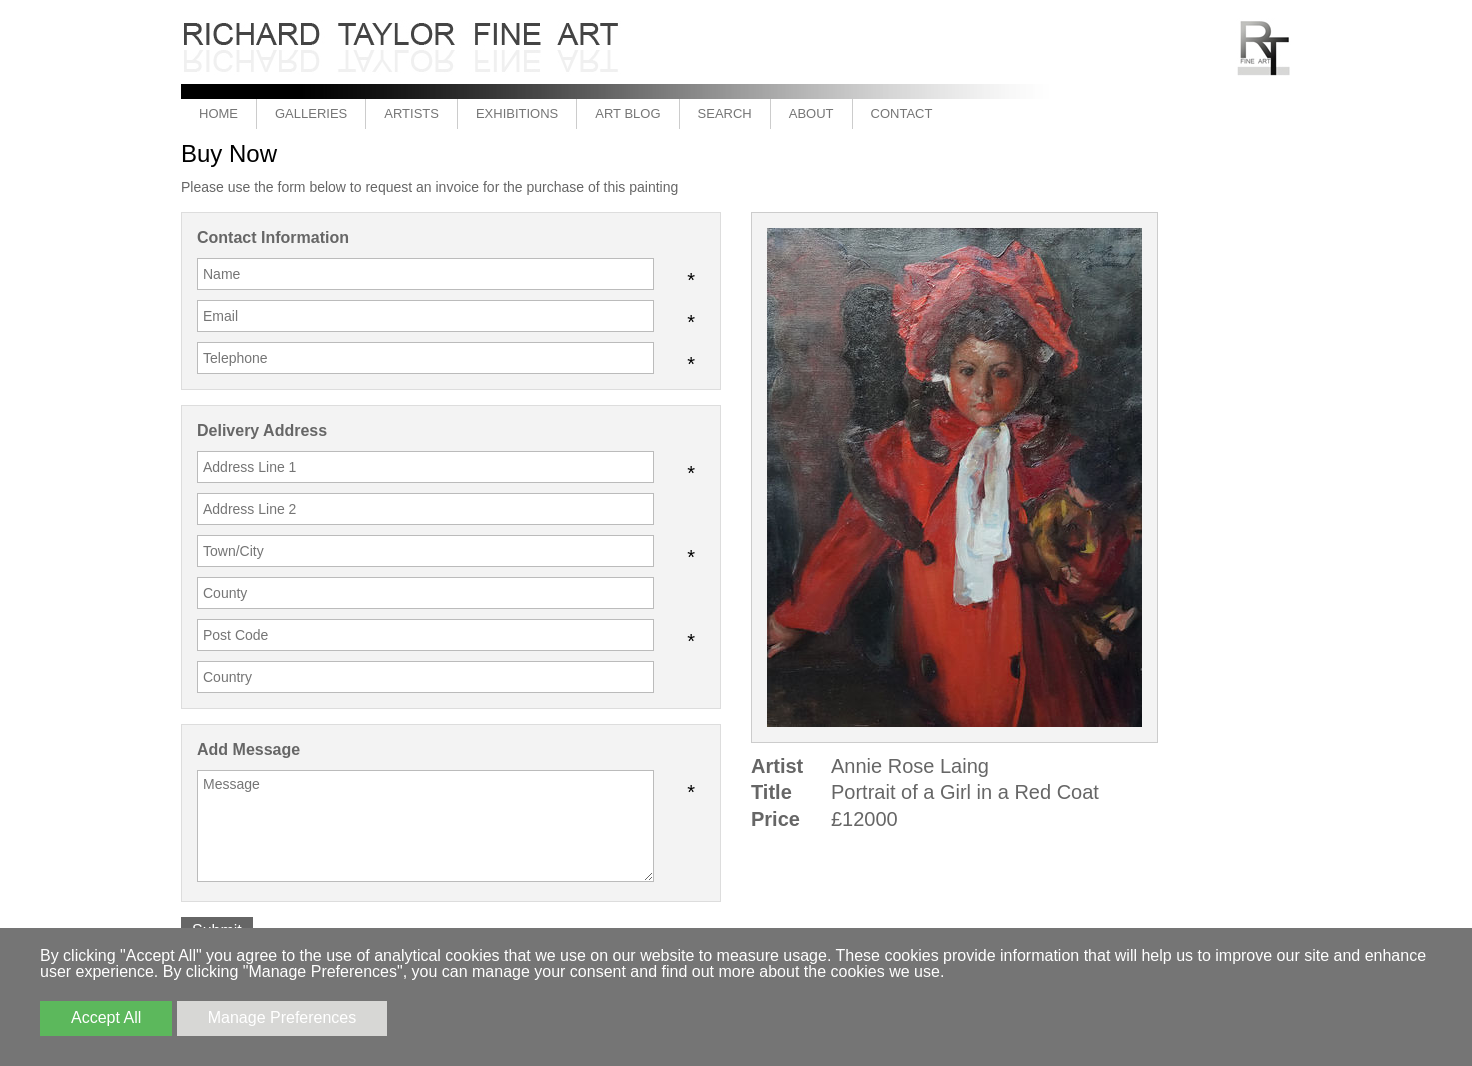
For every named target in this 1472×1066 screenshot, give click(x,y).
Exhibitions (517, 113)
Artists (411, 113)
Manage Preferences (282, 1017)
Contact (902, 113)
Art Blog (627, 113)
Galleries (311, 113)
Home (218, 113)
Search (725, 113)
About (811, 113)
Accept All (106, 1017)
